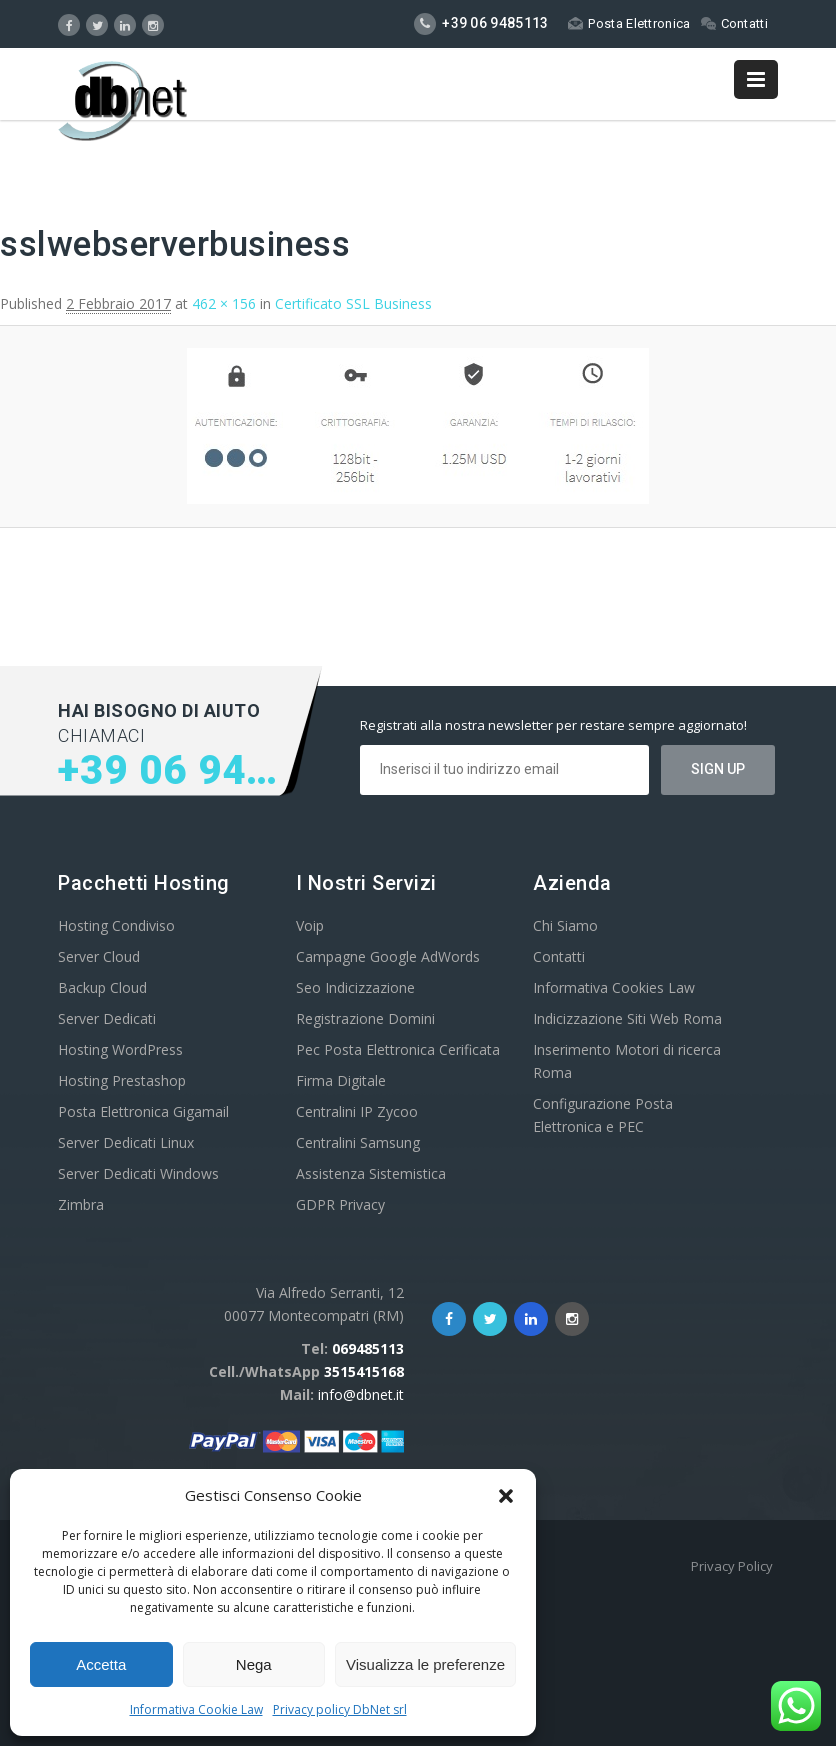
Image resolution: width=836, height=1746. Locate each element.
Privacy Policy (732, 1566)
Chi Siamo (565, 925)
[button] (506, 1496)
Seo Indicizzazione (355, 987)
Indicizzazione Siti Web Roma (627, 1018)
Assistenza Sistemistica (371, 1173)
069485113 (368, 1348)
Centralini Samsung (358, 1142)
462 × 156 (224, 303)
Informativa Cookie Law (196, 1709)
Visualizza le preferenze (425, 1664)
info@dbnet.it (361, 1394)
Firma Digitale (341, 1080)
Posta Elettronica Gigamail (143, 1111)
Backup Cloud (102, 987)
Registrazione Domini (365, 1018)
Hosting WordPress (120, 1049)
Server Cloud (99, 956)
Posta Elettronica (629, 23)
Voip (310, 925)
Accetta (101, 1664)
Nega (254, 1664)
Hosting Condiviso (116, 925)
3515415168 (364, 1371)
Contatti (734, 23)
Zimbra (81, 1204)
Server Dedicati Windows (138, 1173)
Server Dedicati (107, 1018)
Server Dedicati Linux (126, 1142)
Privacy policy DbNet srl (340, 1709)
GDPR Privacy (340, 1204)
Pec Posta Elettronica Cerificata (398, 1049)
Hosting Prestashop (122, 1080)
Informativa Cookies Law (614, 987)
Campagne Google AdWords (388, 956)
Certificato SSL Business (353, 303)
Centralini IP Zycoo (357, 1111)
